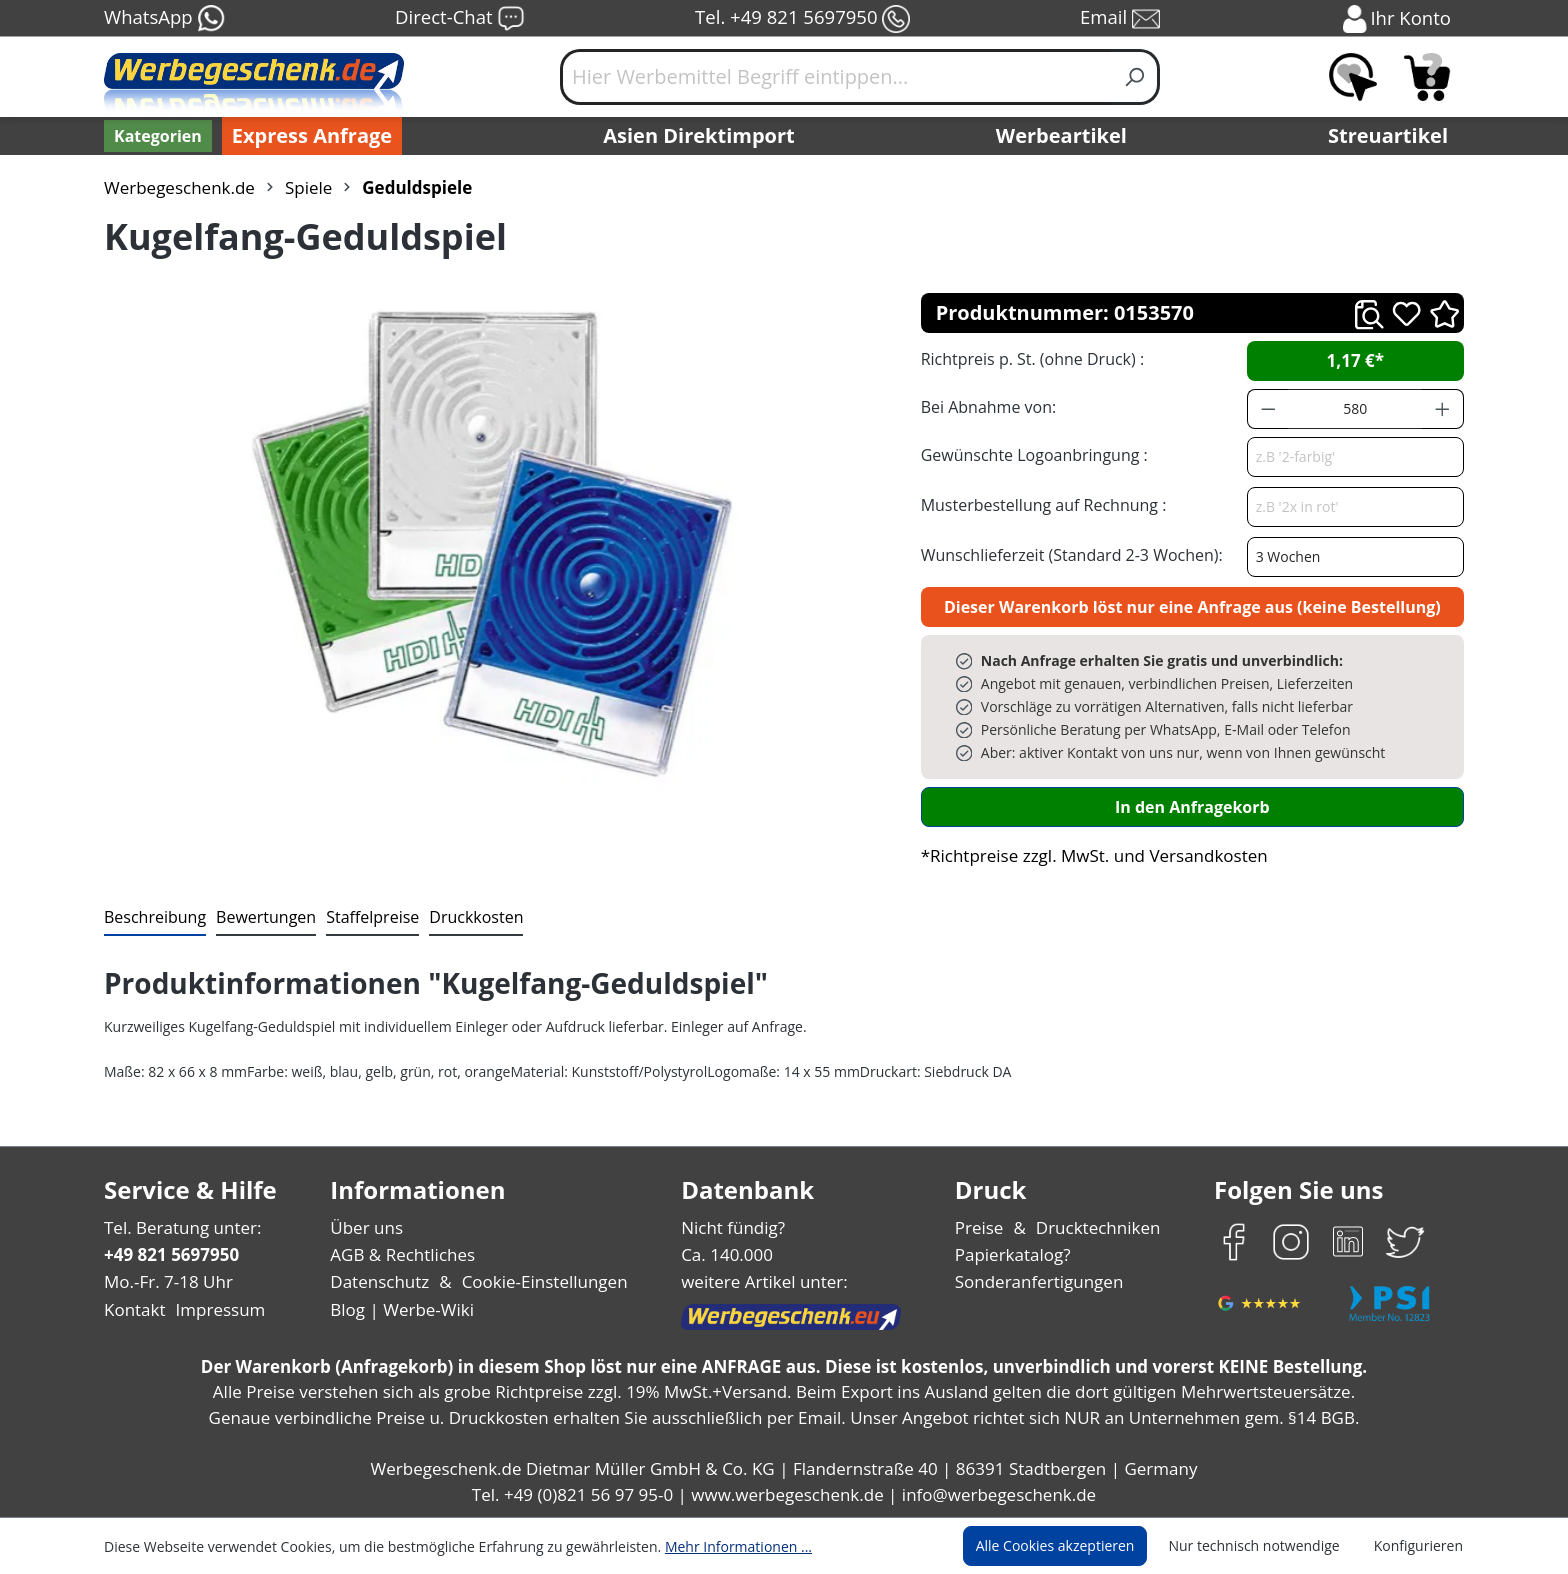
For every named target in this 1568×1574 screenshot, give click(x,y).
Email (1122, 19)
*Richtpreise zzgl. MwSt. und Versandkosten (1088, 855)
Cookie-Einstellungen (538, 1281)
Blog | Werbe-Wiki (399, 1309)
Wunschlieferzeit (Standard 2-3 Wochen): (1067, 554)
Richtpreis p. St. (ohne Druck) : (1030, 358)
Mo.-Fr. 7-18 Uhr (166, 1281)
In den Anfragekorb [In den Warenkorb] (1192, 806)
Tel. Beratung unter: (178, 1227)
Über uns (366, 1227)
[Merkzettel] (1353, 77)
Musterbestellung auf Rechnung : (1038, 504)
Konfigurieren (1421, 1546)
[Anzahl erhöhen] (1443, 409)
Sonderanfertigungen (1037, 1281)
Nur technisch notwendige (1265, 1546)
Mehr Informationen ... (711, 1546)
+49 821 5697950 (170, 1254)
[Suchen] (1135, 77)
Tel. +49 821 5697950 (802, 19)
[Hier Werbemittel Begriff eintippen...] (836, 77)
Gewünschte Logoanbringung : (1030, 454)
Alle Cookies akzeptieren (1074, 1546)
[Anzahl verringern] (1268, 409)
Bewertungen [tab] (259, 916)
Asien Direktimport (699, 136)
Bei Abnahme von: (986, 406)
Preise (982, 1227)
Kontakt (133, 1309)
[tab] (153, 918)
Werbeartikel (1064, 136)
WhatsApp (163, 19)
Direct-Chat (459, 19)
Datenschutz (379, 1281)
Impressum (214, 1309)
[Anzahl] (1355, 409)
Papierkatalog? (1014, 1254)
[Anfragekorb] (1427, 77)
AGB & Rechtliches (404, 1254)
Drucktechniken (1095, 1227)
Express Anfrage (307, 136)
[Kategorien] (156, 136)
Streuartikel (1393, 136)
